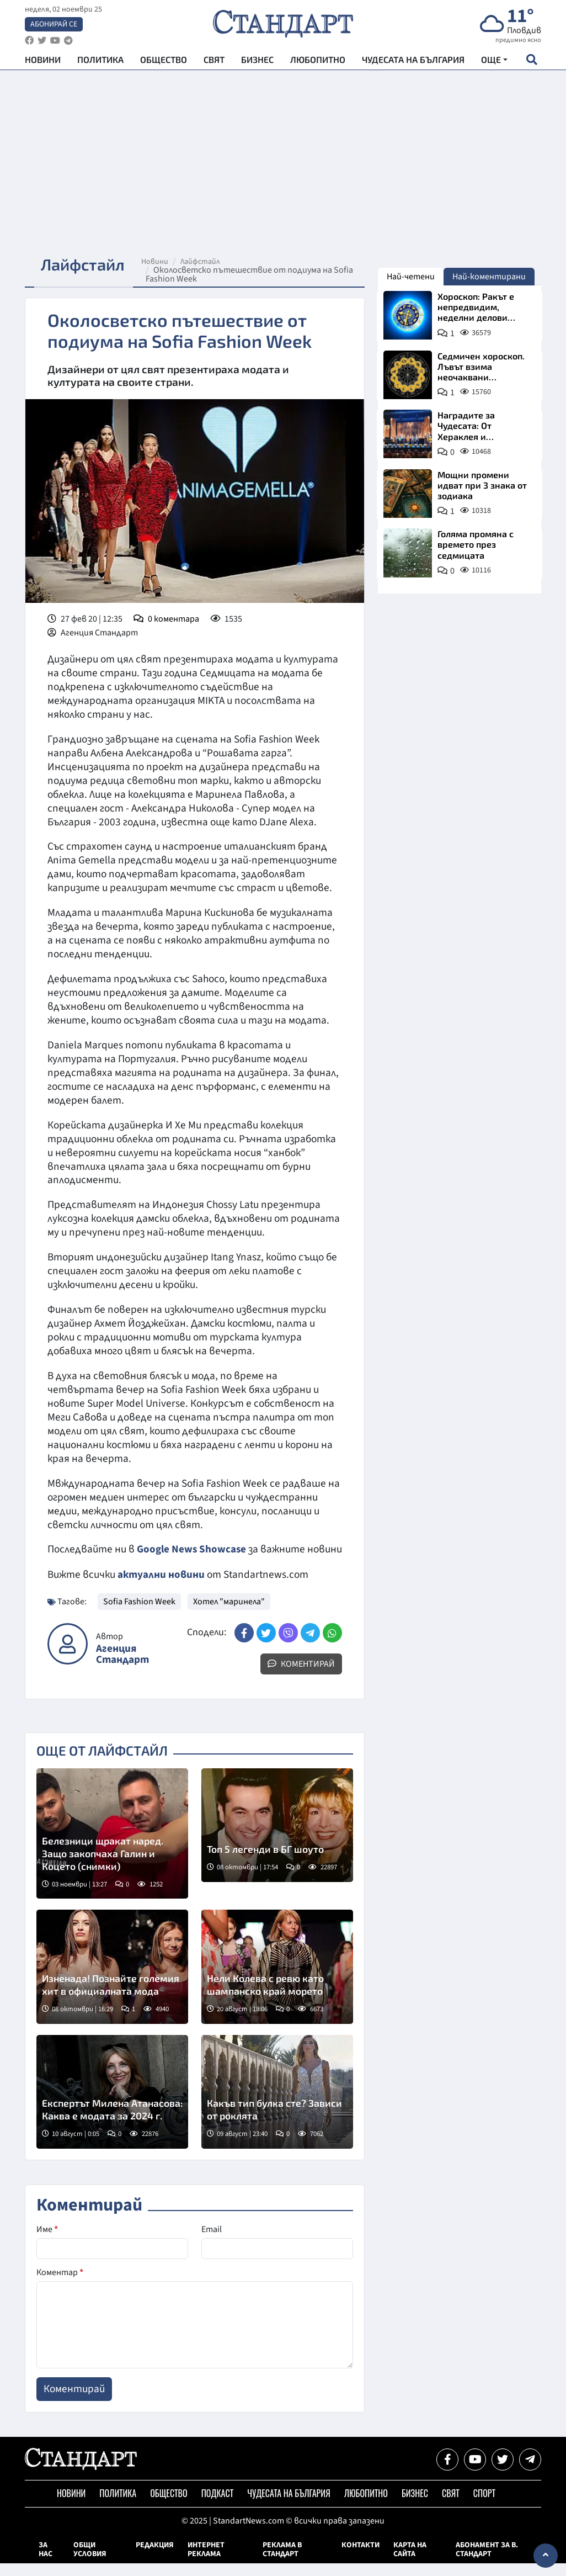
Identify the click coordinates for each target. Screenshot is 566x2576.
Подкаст (217, 2506)
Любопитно (317, 61)
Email (211, 2242)
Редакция (155, 2557)
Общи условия (89, 2562)
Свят (214, 61)
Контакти (360, 2557)
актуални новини (161, 1588)
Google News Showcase (192, 1549)
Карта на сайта (409, 2562)
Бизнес (257, 61)
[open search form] (531, 61)
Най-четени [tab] (411, 277)
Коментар (59, 2285)
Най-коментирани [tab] (489, 277)
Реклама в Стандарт (282, 2562)
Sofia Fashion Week (139, 1614)
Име (47, 2242)
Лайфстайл (203, 261)
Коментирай (301, 1677)
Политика (100, 61)
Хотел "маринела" (229, 1614)
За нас (45, 2562)
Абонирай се (53, 25)
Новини (43, 61)
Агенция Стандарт (122, 1667)
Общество (163, 61)
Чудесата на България (413, 61)
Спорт (484, 2506)
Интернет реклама (206, 2562)
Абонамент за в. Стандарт (487, 2562)
